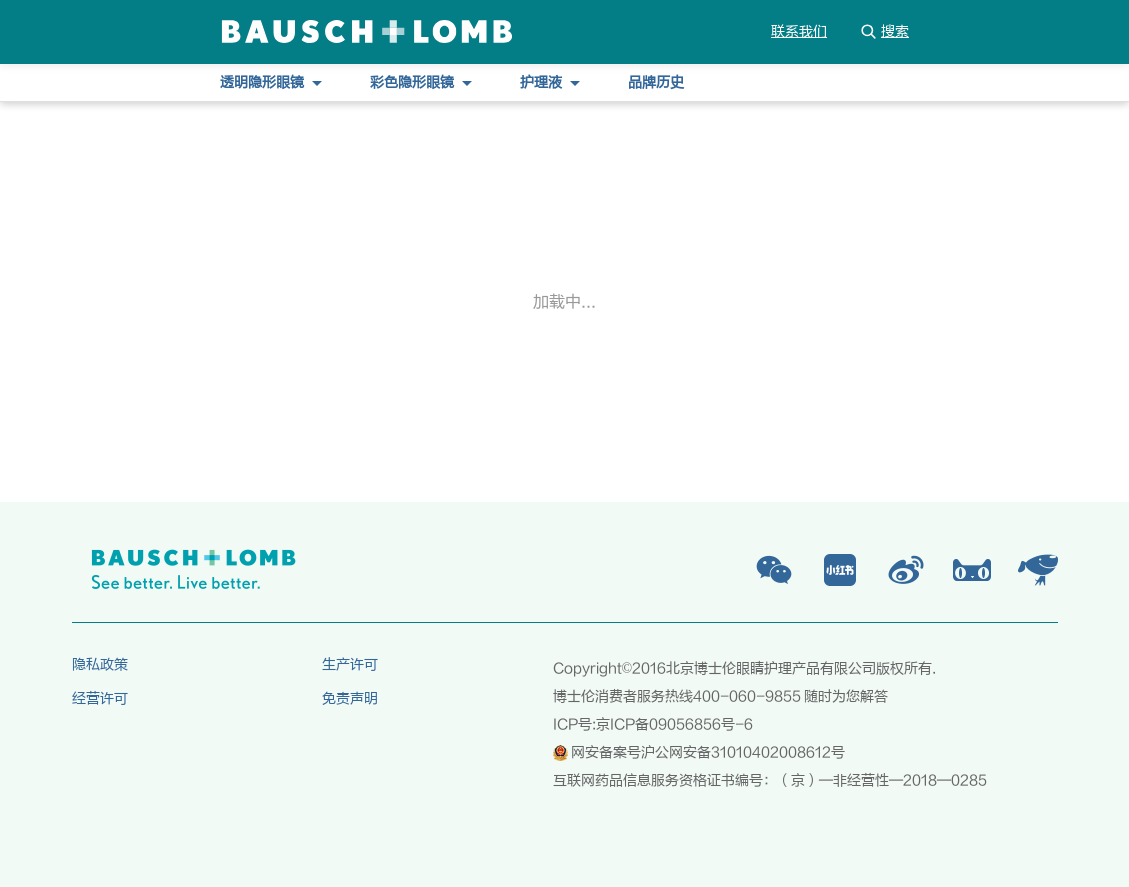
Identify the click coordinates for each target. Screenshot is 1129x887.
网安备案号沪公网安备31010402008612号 (699, 753)
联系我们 (799, 32)
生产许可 (350, 665)
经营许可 (100, 699)
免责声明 (350, 699)
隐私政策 (100, 665)
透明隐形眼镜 (271, 83)
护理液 (550, 83)
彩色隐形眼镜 (421, 83)
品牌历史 (656, 83)
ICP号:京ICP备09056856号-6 (653, 725)
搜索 (884, 31)
